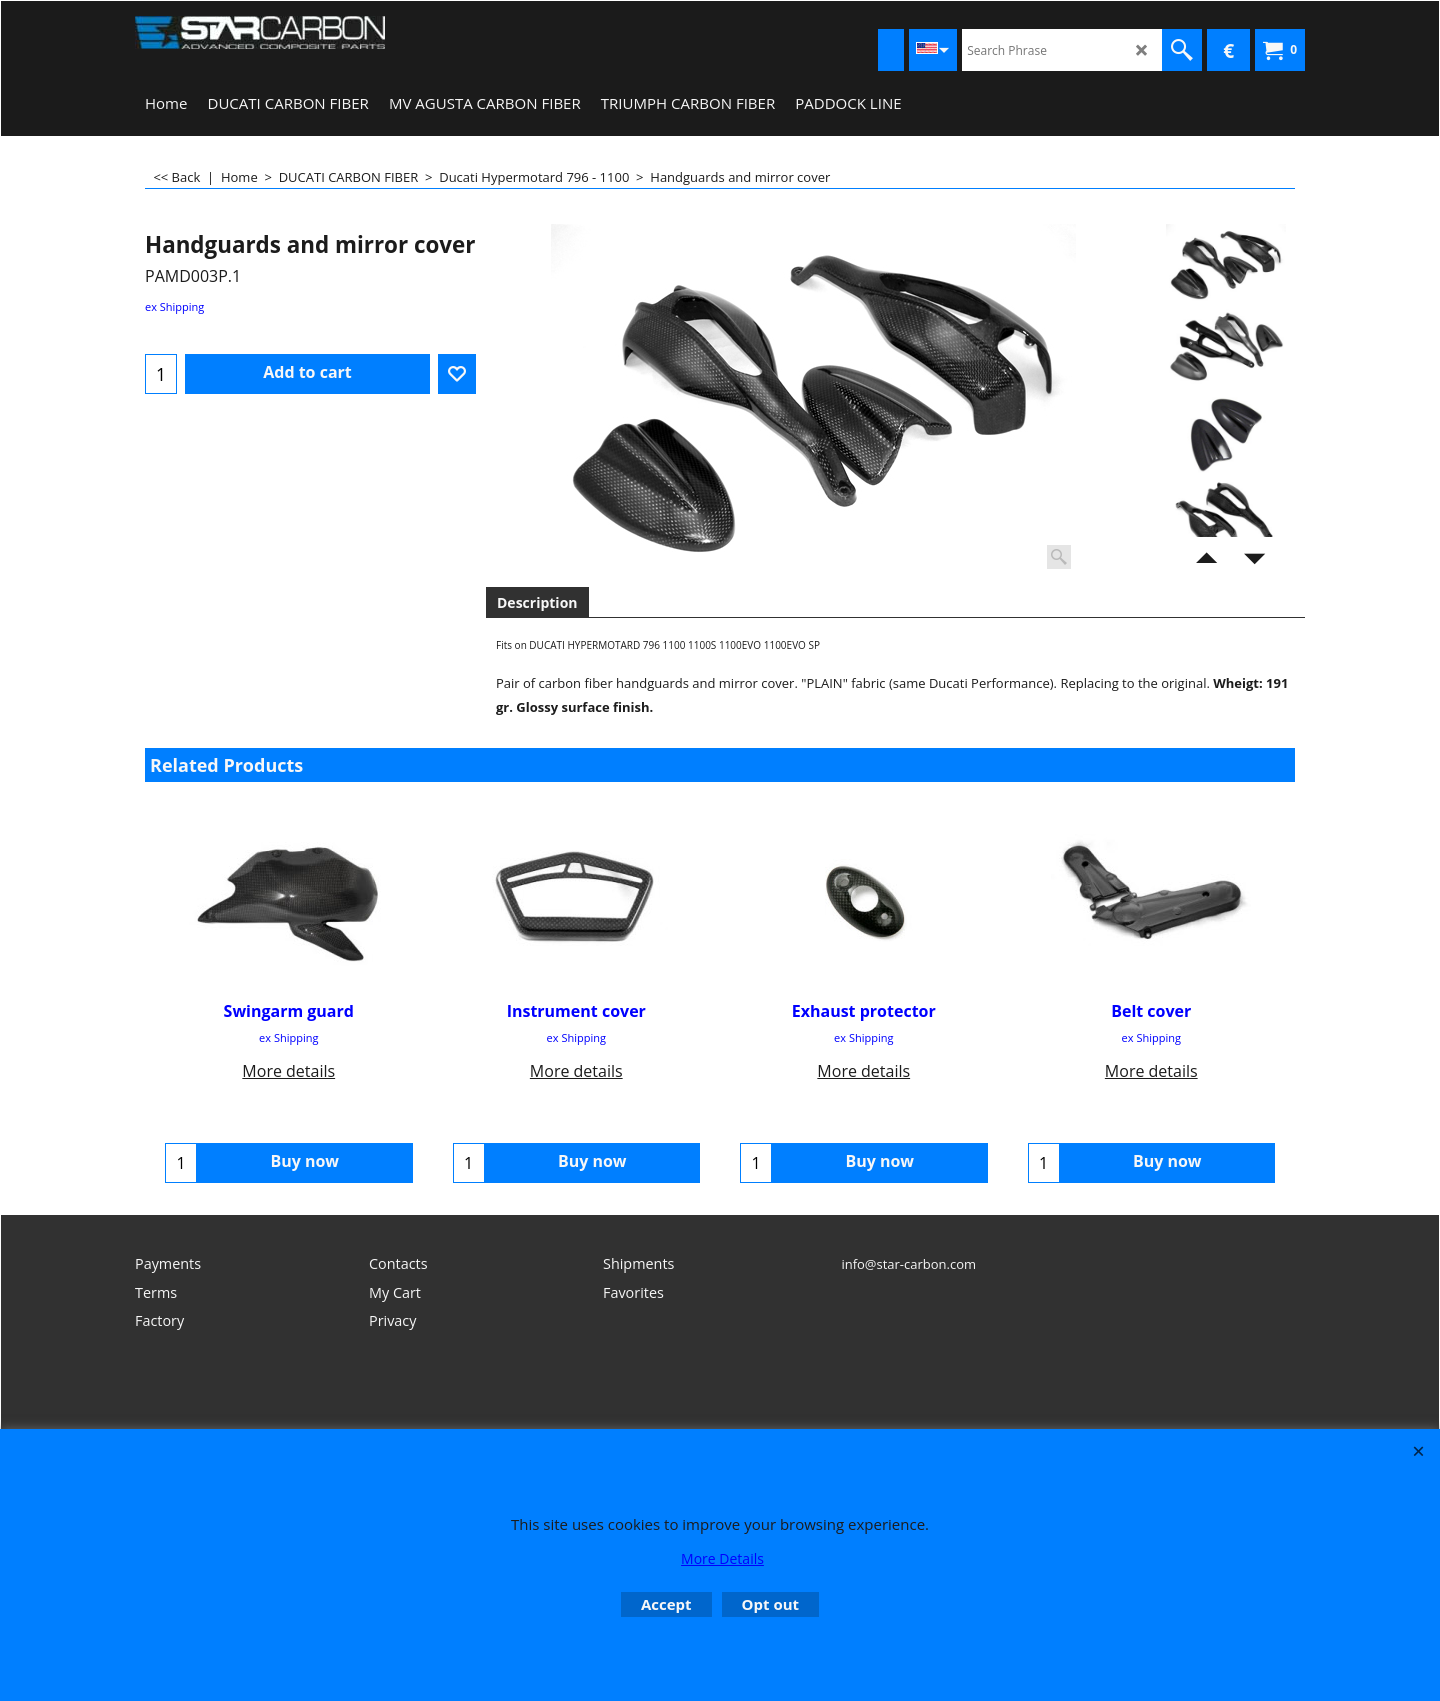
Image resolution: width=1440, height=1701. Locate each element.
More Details (722, 1558)
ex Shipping (174, 306)
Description (537, 602)
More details (288, 1071)
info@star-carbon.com (908, 1274)
